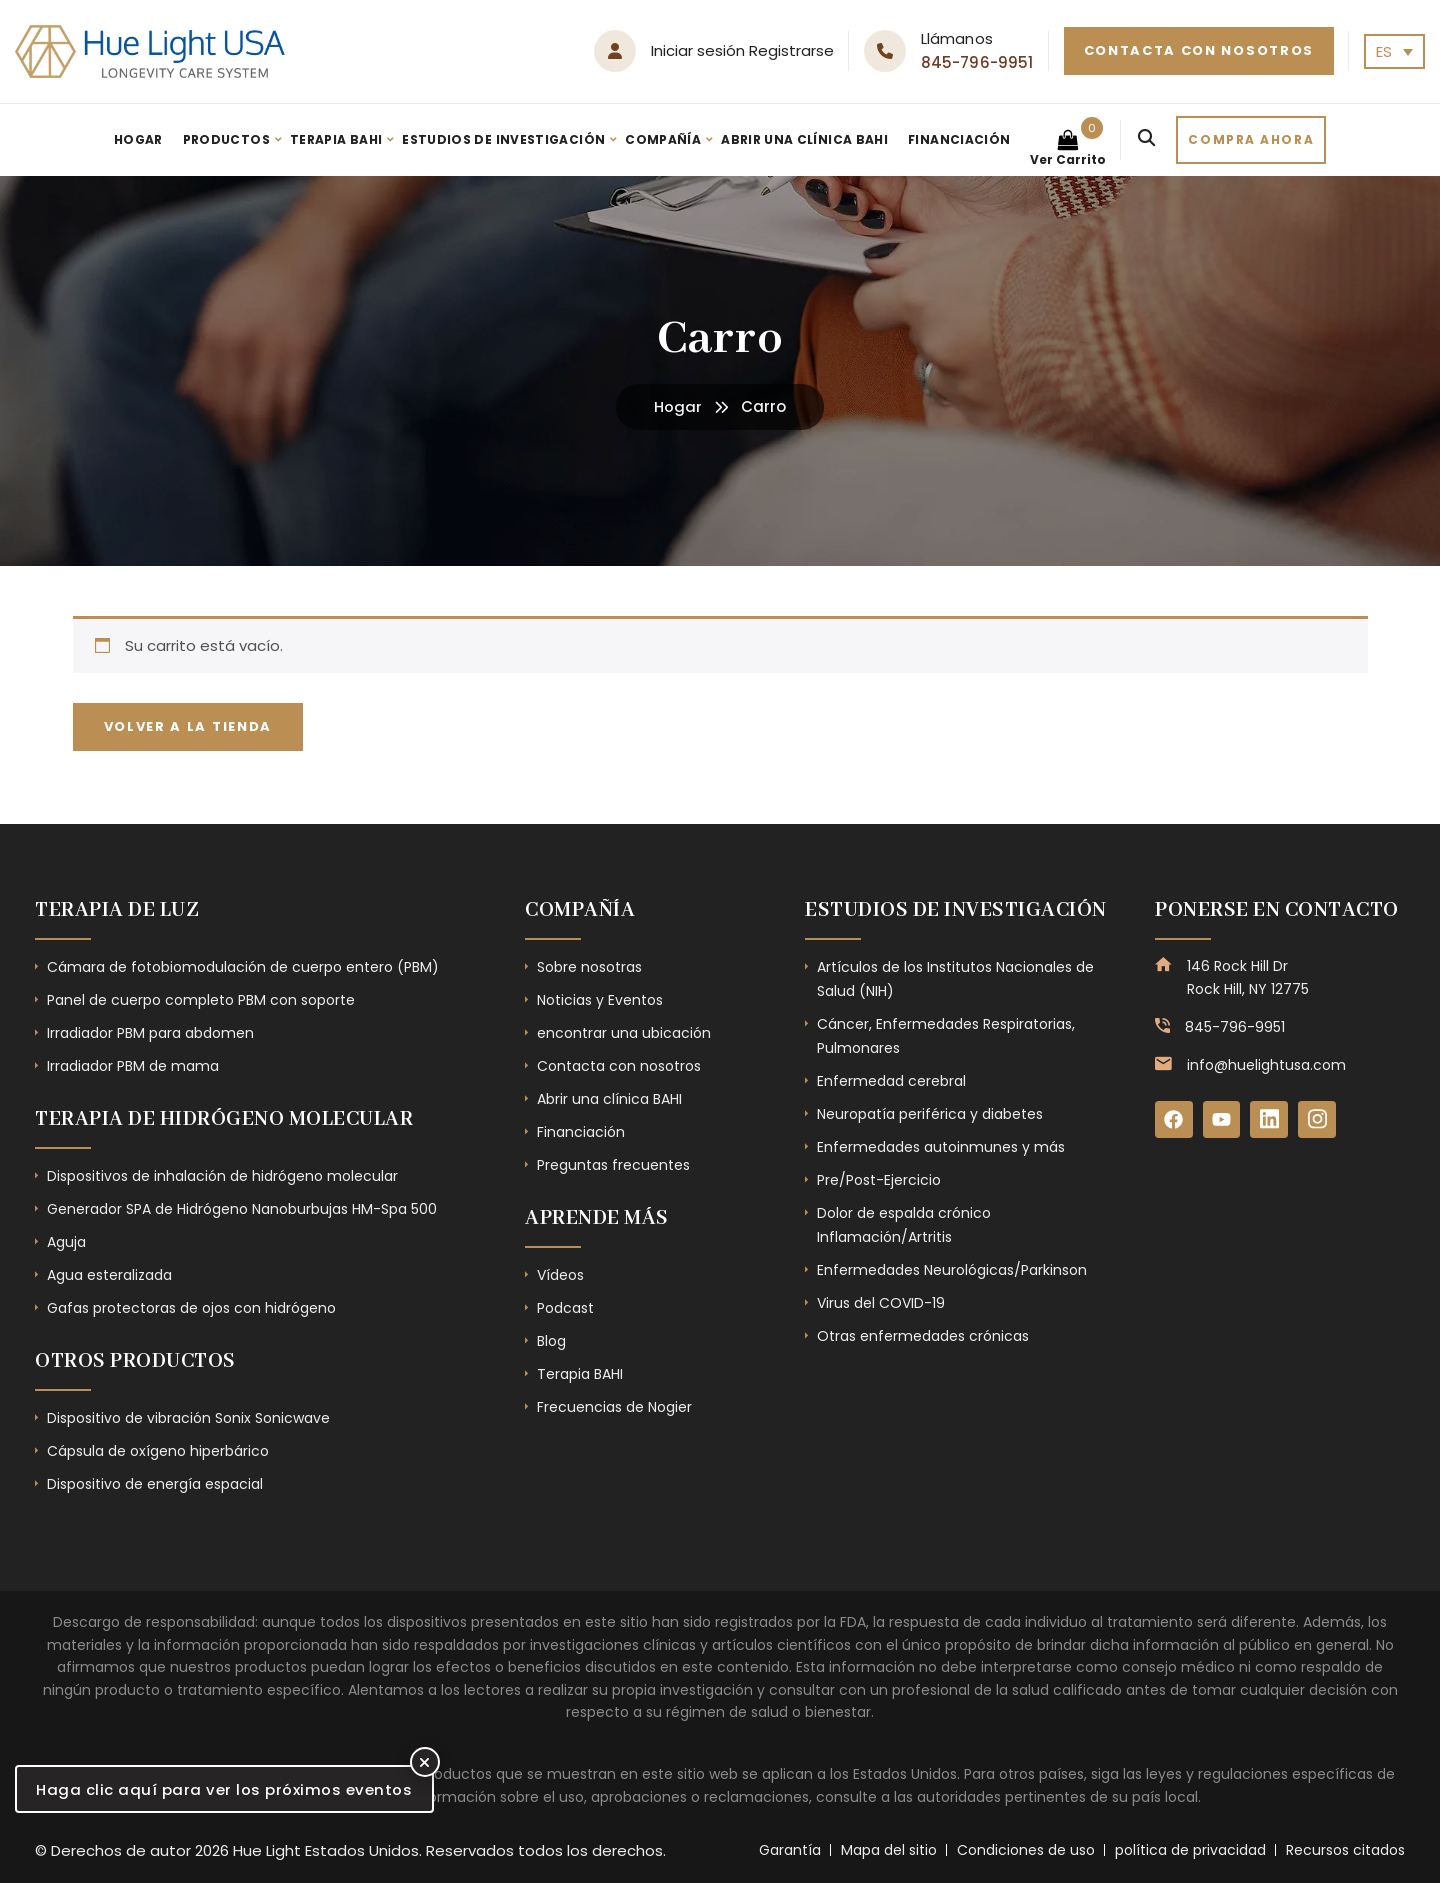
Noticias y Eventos (600, 1000)
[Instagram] (1318, 1120)
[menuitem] (1394, 51)
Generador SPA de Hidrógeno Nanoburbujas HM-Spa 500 (242, 1209)
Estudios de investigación (503, 139)
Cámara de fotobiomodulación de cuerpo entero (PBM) (243, 967)
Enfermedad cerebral (891, 1081)
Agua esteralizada (109, 1275)
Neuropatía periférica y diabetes (930, 1114)
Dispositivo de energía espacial (155, 1484)
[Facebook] (1174, 1120)
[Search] (1146, 140)
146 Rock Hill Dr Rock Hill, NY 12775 (1248, 977)
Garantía (790, 1850)
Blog (551, 1341)
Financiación (959, 139)
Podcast (565, 1308)
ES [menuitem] (1384, 51)
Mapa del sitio (889, 1850)
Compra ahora (1251, 139)
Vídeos (560, 1275)
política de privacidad (1190, 1850)
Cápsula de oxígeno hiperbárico (158, 1451)
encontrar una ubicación (624, 1033)
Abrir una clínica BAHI (804, 139)
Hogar (138, 139)
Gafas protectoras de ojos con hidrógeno (191, 1308)
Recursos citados (1345, 1850)
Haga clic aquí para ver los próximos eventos (225, 1789)
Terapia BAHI (336, 139)
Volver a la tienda (189, 726)
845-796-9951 (977, 62)
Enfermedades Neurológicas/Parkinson (952, 1270)
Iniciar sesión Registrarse (742, 50)
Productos (226, 139)
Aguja (66, 1242)
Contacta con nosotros (1199, 50)
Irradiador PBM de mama (133, 1066)
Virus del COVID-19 (881, 1303)
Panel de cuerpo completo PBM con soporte (201, 1000)
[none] (1394, 51)
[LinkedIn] (1270, 1120)
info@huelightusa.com (1266, 1065)
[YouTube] (1222, 1120)
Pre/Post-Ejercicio (879, 1180)
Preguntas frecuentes (613, 1165)
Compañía (663, 139)
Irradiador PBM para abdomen (150, 1033)
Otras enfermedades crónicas (923, 1336)
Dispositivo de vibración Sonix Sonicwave (188, 1418)
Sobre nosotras (589, 967)
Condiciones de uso (1026, 1850)
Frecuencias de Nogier (614, 1407)
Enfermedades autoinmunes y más (941, 1147)
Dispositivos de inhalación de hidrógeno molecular (222, 1176)
